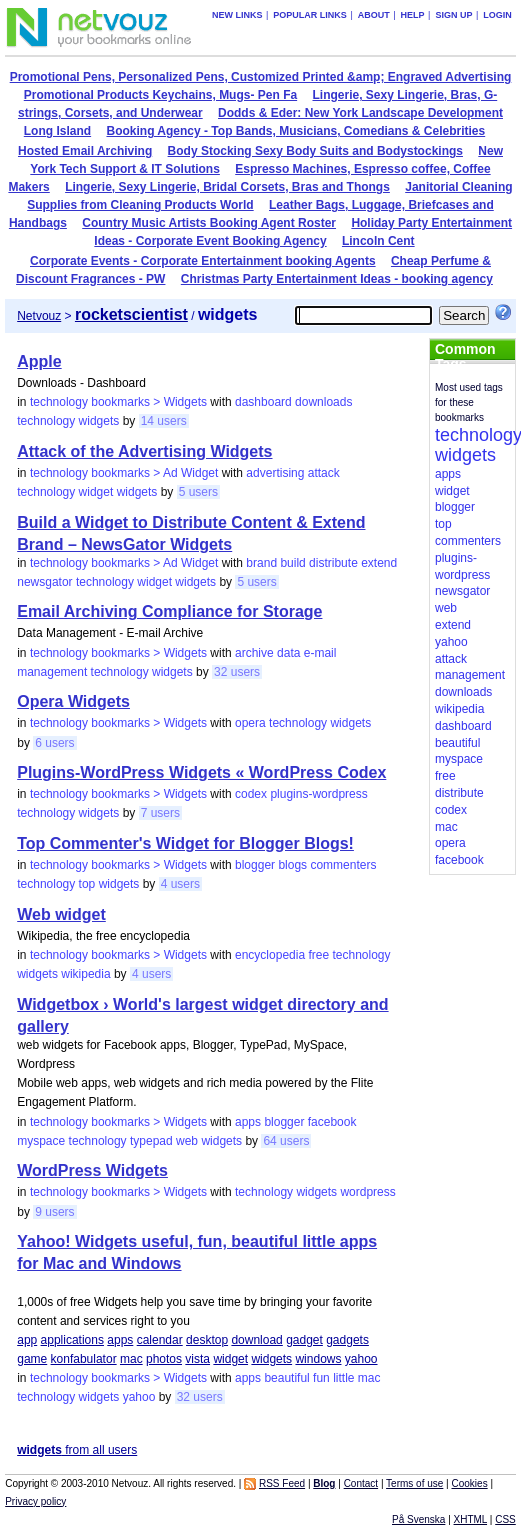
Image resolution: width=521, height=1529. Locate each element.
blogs (292, 865)
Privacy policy (35, 1501)
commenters (343, 865)
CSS (505, 1519)
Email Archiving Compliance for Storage (169, 611)
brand (261, 563)
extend (379, 563)
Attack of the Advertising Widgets (144, 451)
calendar (160, 1340)
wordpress (367, 1192)
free (318, 955)
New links (237, 15)
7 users (160, 813)
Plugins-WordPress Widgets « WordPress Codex (201, 772)
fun (321, 1378)
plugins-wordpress (318, 794)
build (292, 563)
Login (497, 15)
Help (413, 15)
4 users (180, 884)
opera (250, 723)
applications (72, 1340)
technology (46, 421)
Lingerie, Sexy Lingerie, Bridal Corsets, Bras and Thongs (227, 187)
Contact (361, 1483)
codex (251, 794)
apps (248, 1122)
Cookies (470, 1483)
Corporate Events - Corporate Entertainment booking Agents (203, 261)
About (374, 15)
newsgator (44, 582)
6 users (54, 743)
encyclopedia (270, 955)
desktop (207, 1340)
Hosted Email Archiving (85, 151)
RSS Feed (282, 1483)
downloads (323, 402)
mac (131, 1359)
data (288, 653)
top (87, 884)
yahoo (361, 1359)
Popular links (310, 15)
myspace (41, 1141)
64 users (286, 1141)
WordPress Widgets (92, 1170)
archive (254, 653)
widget (96, 492)
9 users (54, 1212)
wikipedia (85, 974)
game (32, 1359)
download (256, 1340)
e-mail (320, 653)
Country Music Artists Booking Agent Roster (209, 223)
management (52, 672)
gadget (304, 1340)
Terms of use (414, 1483)
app (27, 1340)
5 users (198, 492)
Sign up (453, 15)
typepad (151, 1141)
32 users (237, 672)
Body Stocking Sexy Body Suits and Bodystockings (315, 151)
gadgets (347, 1340)
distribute (333, 563)
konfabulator (84, 1359)
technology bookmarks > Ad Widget (124, 473)
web (187, 1141)
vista (197, 1359)
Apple (39, 361)
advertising (275, 473)
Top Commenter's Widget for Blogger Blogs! (185, 843)
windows (318, 1359)
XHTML (471, 1519)
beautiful (286, 1378)
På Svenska (418, 1519)
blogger (255, 865)
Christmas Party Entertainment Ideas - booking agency (337, 279)
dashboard (263, 402)
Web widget (61, 914)
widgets (99, 421)
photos (164, 1359)
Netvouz (39, 316)
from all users (77, 1450)
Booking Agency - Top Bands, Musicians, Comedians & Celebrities (295, 131)
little (343, 1378)
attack (324, 473)
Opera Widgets (73, 701)
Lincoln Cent (378, 241)
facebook (332, 1122)
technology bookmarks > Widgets (118, 402)
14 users (164, 421)
